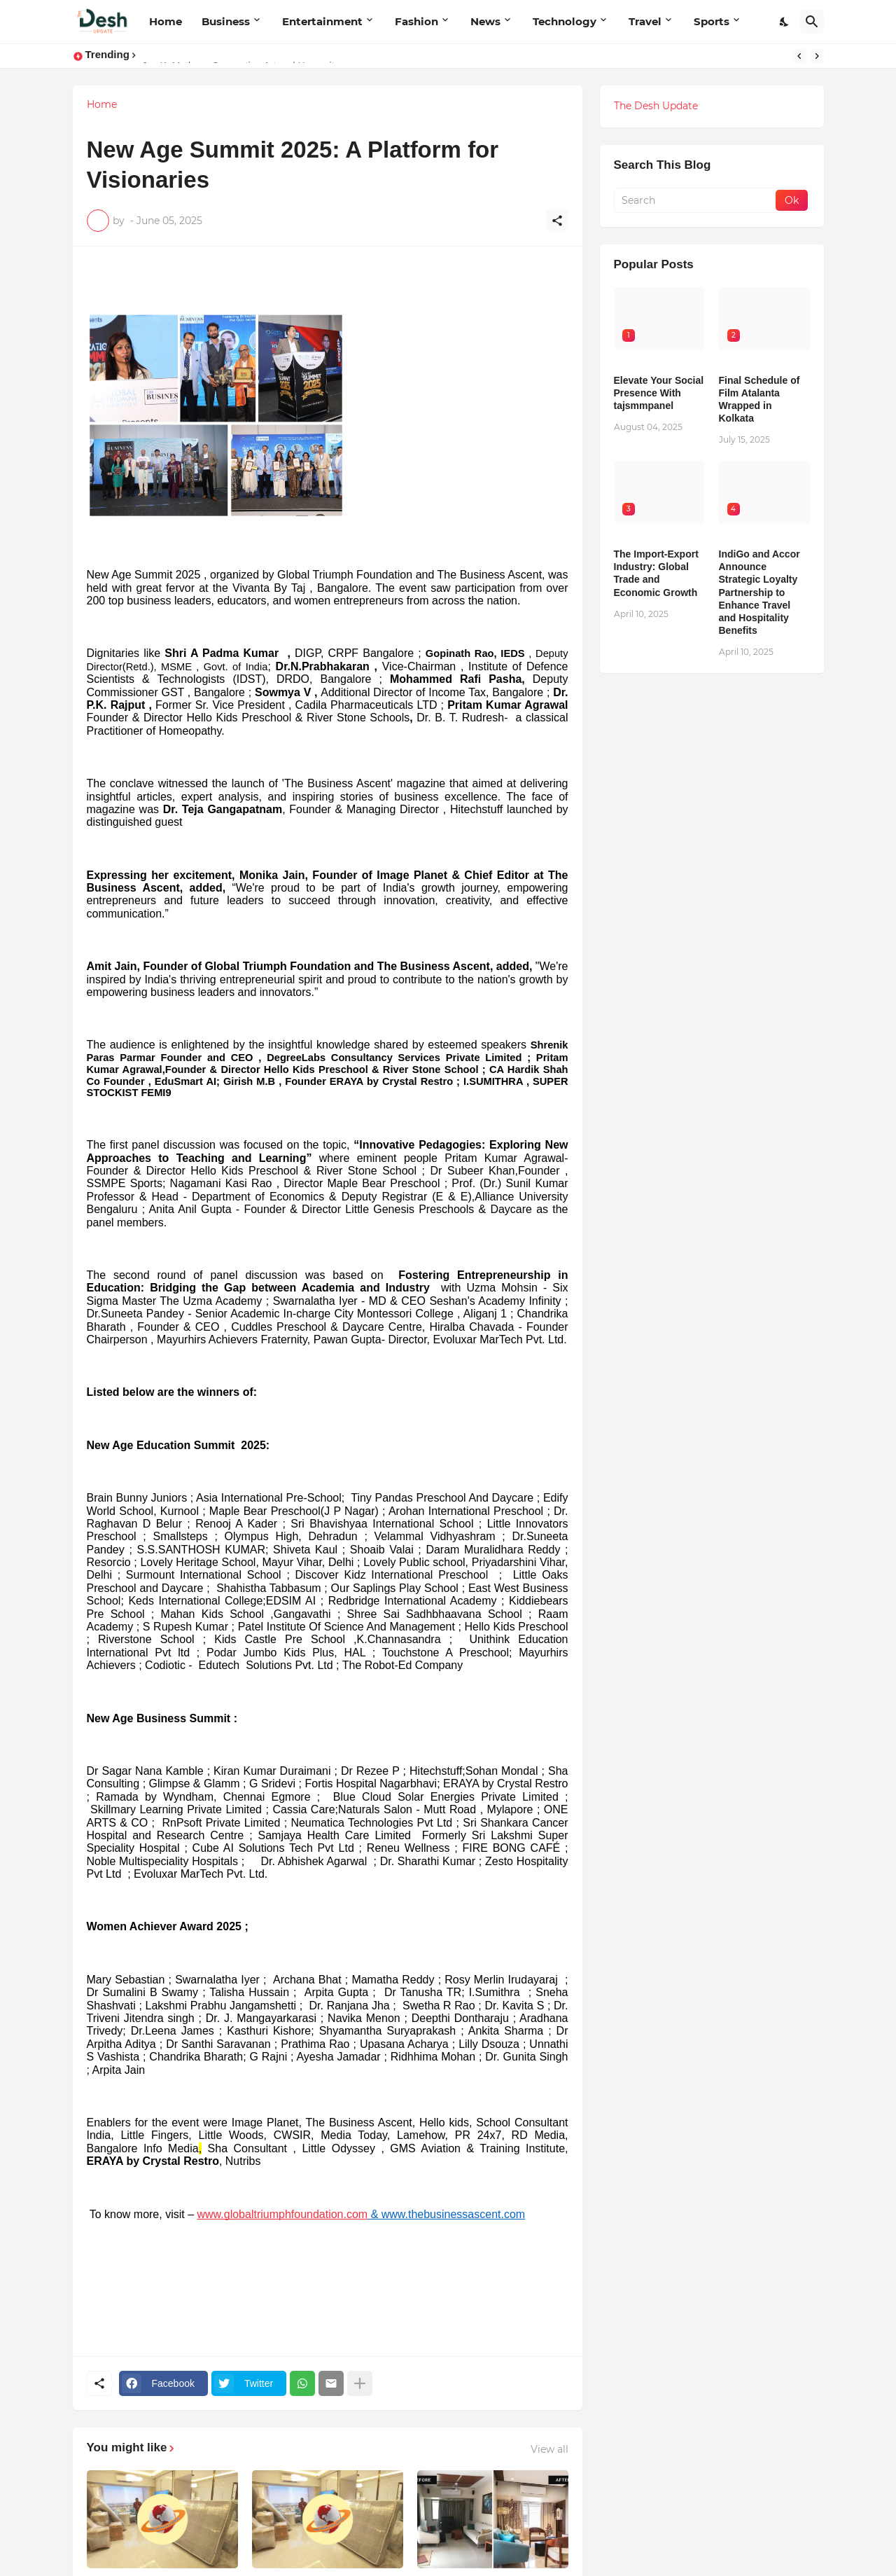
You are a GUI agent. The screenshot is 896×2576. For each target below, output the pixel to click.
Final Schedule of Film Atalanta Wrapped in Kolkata (759, 399)
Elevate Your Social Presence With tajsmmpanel (659, 393)
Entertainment (322, 21)
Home (165, 21)
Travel (645, 21)
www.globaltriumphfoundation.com (282, 2214)
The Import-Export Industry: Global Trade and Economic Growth (656, 573)
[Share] (557, 220)
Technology (564, 21)
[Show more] (359, 2383)
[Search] (812, 22)
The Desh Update (656, 105)
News (485, 21)
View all (549, 2449)
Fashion (416, 21)
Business (226, 21)
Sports (711, 21)
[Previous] (799, 56)
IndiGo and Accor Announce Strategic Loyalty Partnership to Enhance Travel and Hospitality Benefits (759, 592)
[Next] (817, 56)
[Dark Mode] (785, 22)
